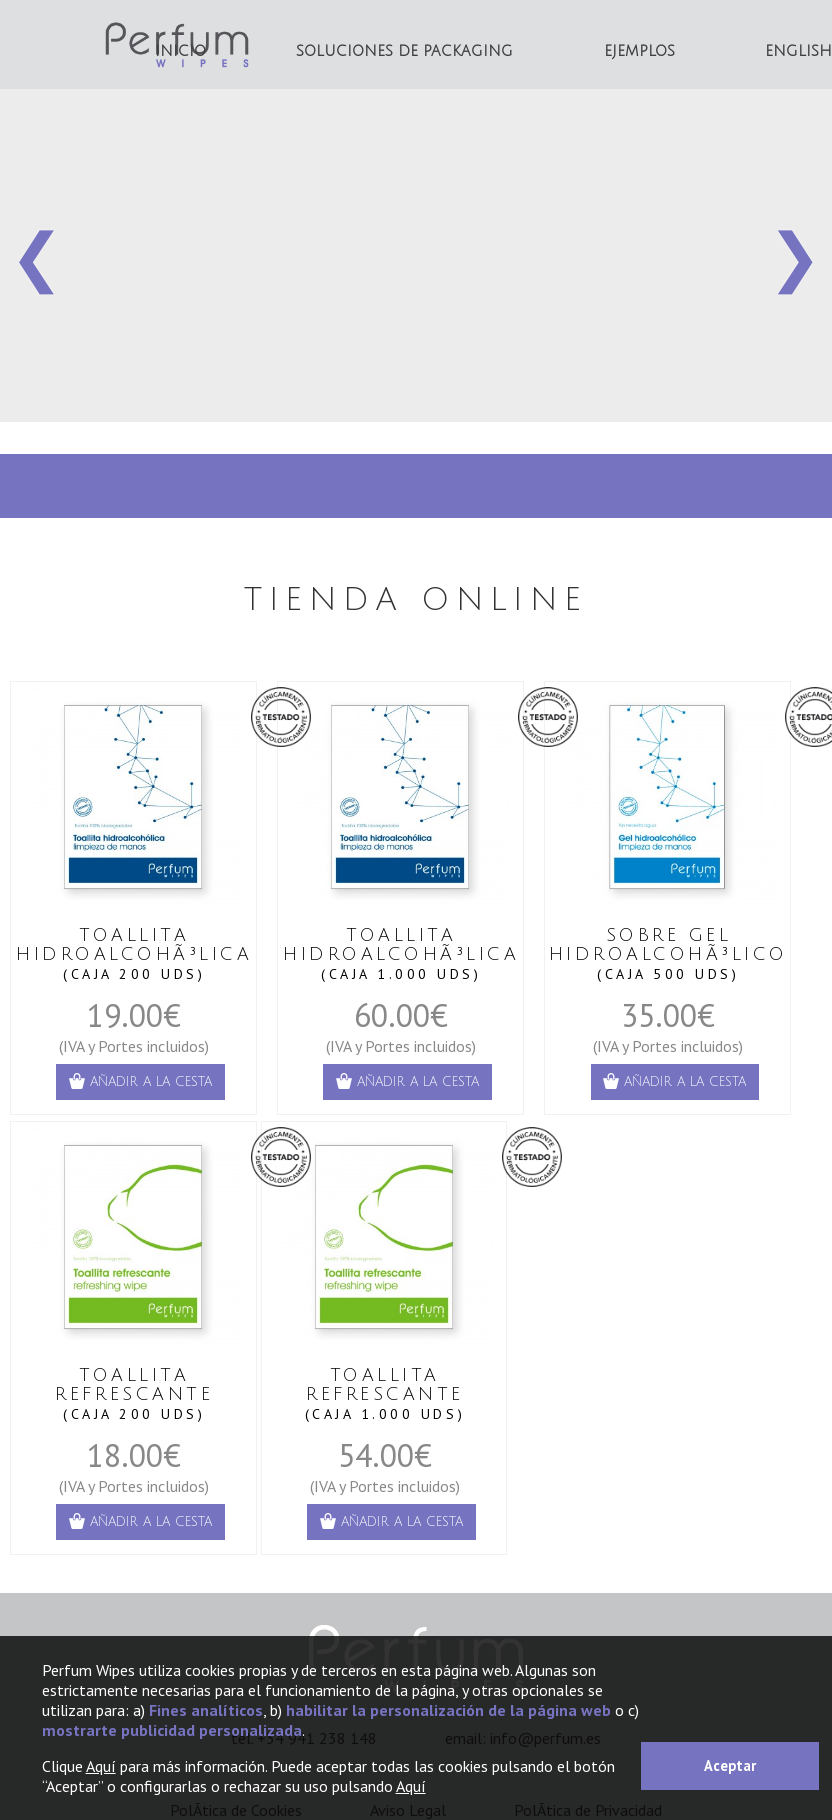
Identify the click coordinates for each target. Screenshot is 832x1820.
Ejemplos (639, 51)
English (798, 51)
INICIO (180, 51)
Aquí (101, 1766)
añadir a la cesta (140, 1082)
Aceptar (730, 1765)
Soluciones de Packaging (404, 51)
